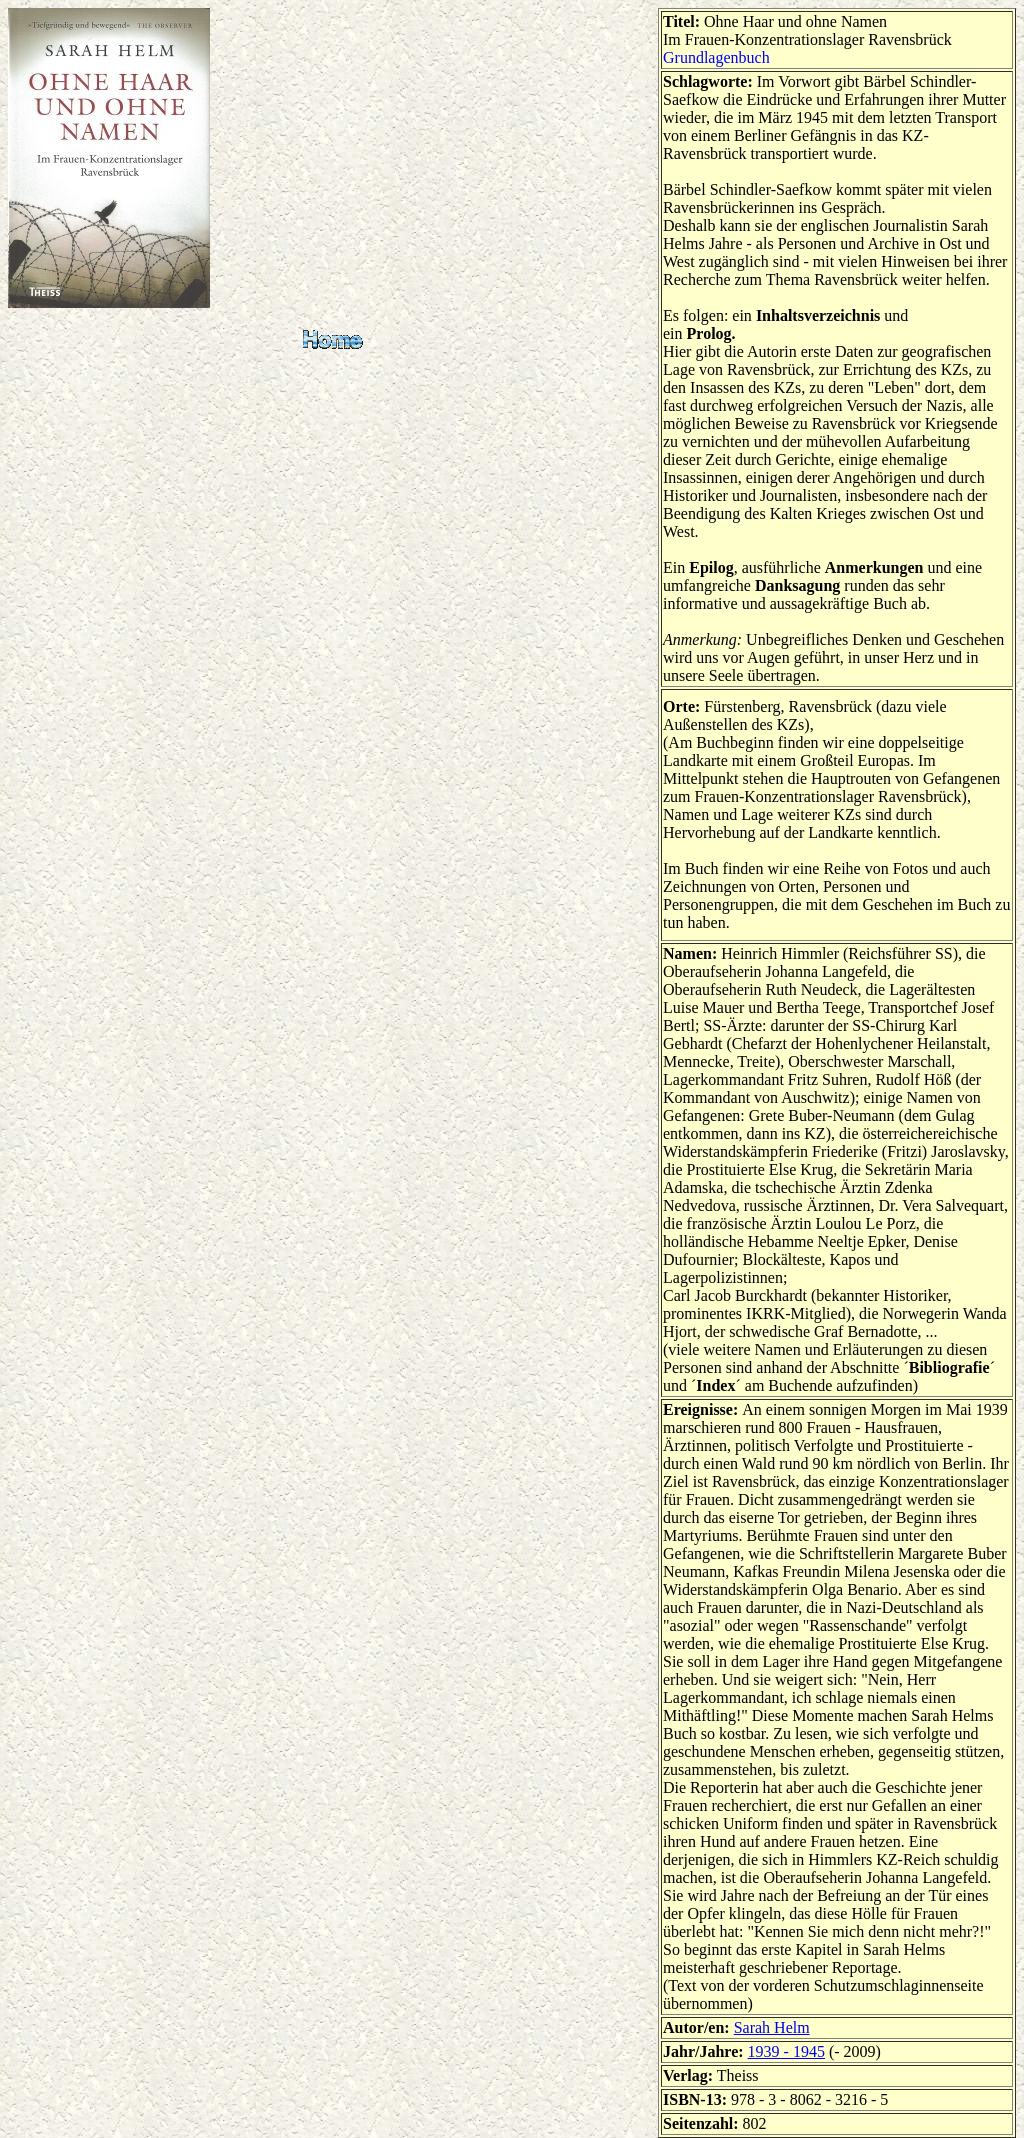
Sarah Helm (772, 2027)
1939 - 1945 (786, 2051)
